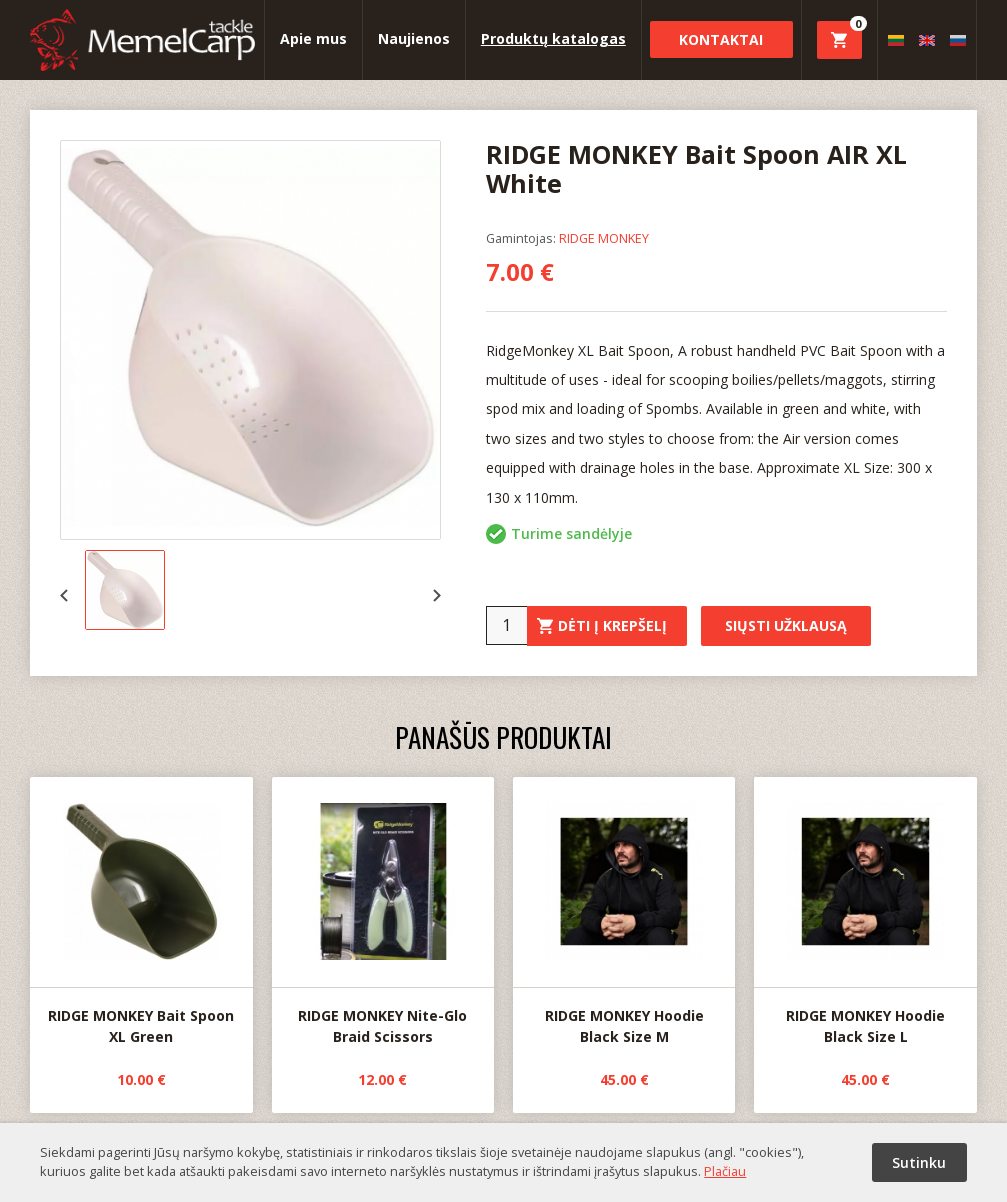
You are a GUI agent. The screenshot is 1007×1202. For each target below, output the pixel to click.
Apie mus (313, 38)
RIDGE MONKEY (604, 238)
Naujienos (414, 38)
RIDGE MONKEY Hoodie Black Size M (624, 912)
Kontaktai (721, 39)
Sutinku (919, 1162)
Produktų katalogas (553, 38)
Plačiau (725, 1171)
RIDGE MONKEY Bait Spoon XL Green (141, 912)
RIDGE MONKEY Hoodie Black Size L (865, 912)
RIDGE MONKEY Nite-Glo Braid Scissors (383, 912)
